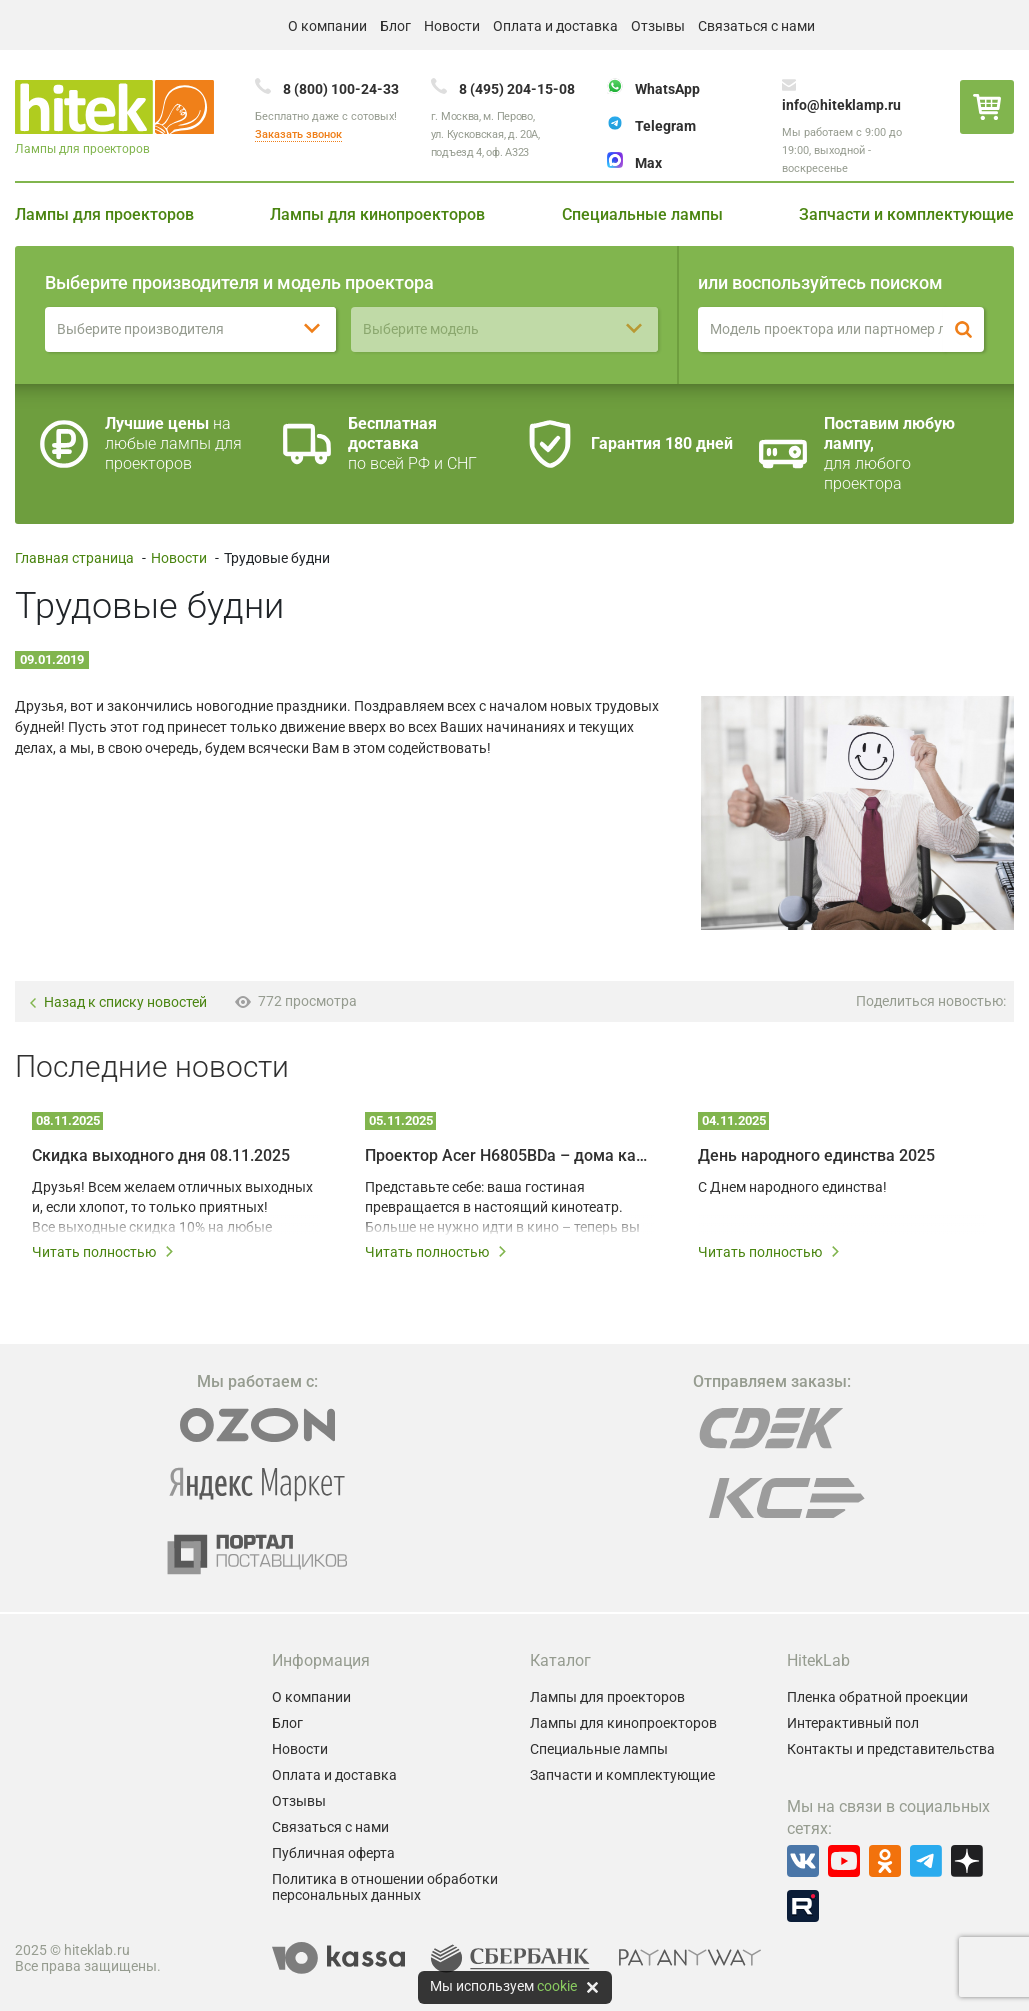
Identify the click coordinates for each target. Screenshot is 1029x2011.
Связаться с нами (756, 26)
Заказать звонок (298, 134)
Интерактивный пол (853, 1723)
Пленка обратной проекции (877, 1697)
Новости (452, 26)
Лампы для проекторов (104, 214)
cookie (557, 1986)
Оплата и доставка (555, 26)
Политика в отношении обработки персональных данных (385, 1887)
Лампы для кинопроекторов (377, 214)
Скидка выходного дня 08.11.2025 (161, 1155)
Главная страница (74, 558)
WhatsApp (667, 89)
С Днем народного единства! (792, 1187)
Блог (395, 26)
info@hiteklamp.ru (841, 105)
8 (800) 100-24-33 (341, 89)
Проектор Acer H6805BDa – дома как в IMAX (509, 1155)
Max (648, 163)
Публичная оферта (333, 1853)
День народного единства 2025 (816, 1155)
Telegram (665, 126)
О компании (327, 26)
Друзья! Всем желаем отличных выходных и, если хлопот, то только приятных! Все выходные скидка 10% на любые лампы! (172, 1208)
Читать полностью (103, 1252)
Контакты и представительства (891, 1749)
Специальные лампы (642, 214)
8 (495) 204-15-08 (517, 89)
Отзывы (658, 26)
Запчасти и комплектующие (906, 214)
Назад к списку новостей (117, 1002)
